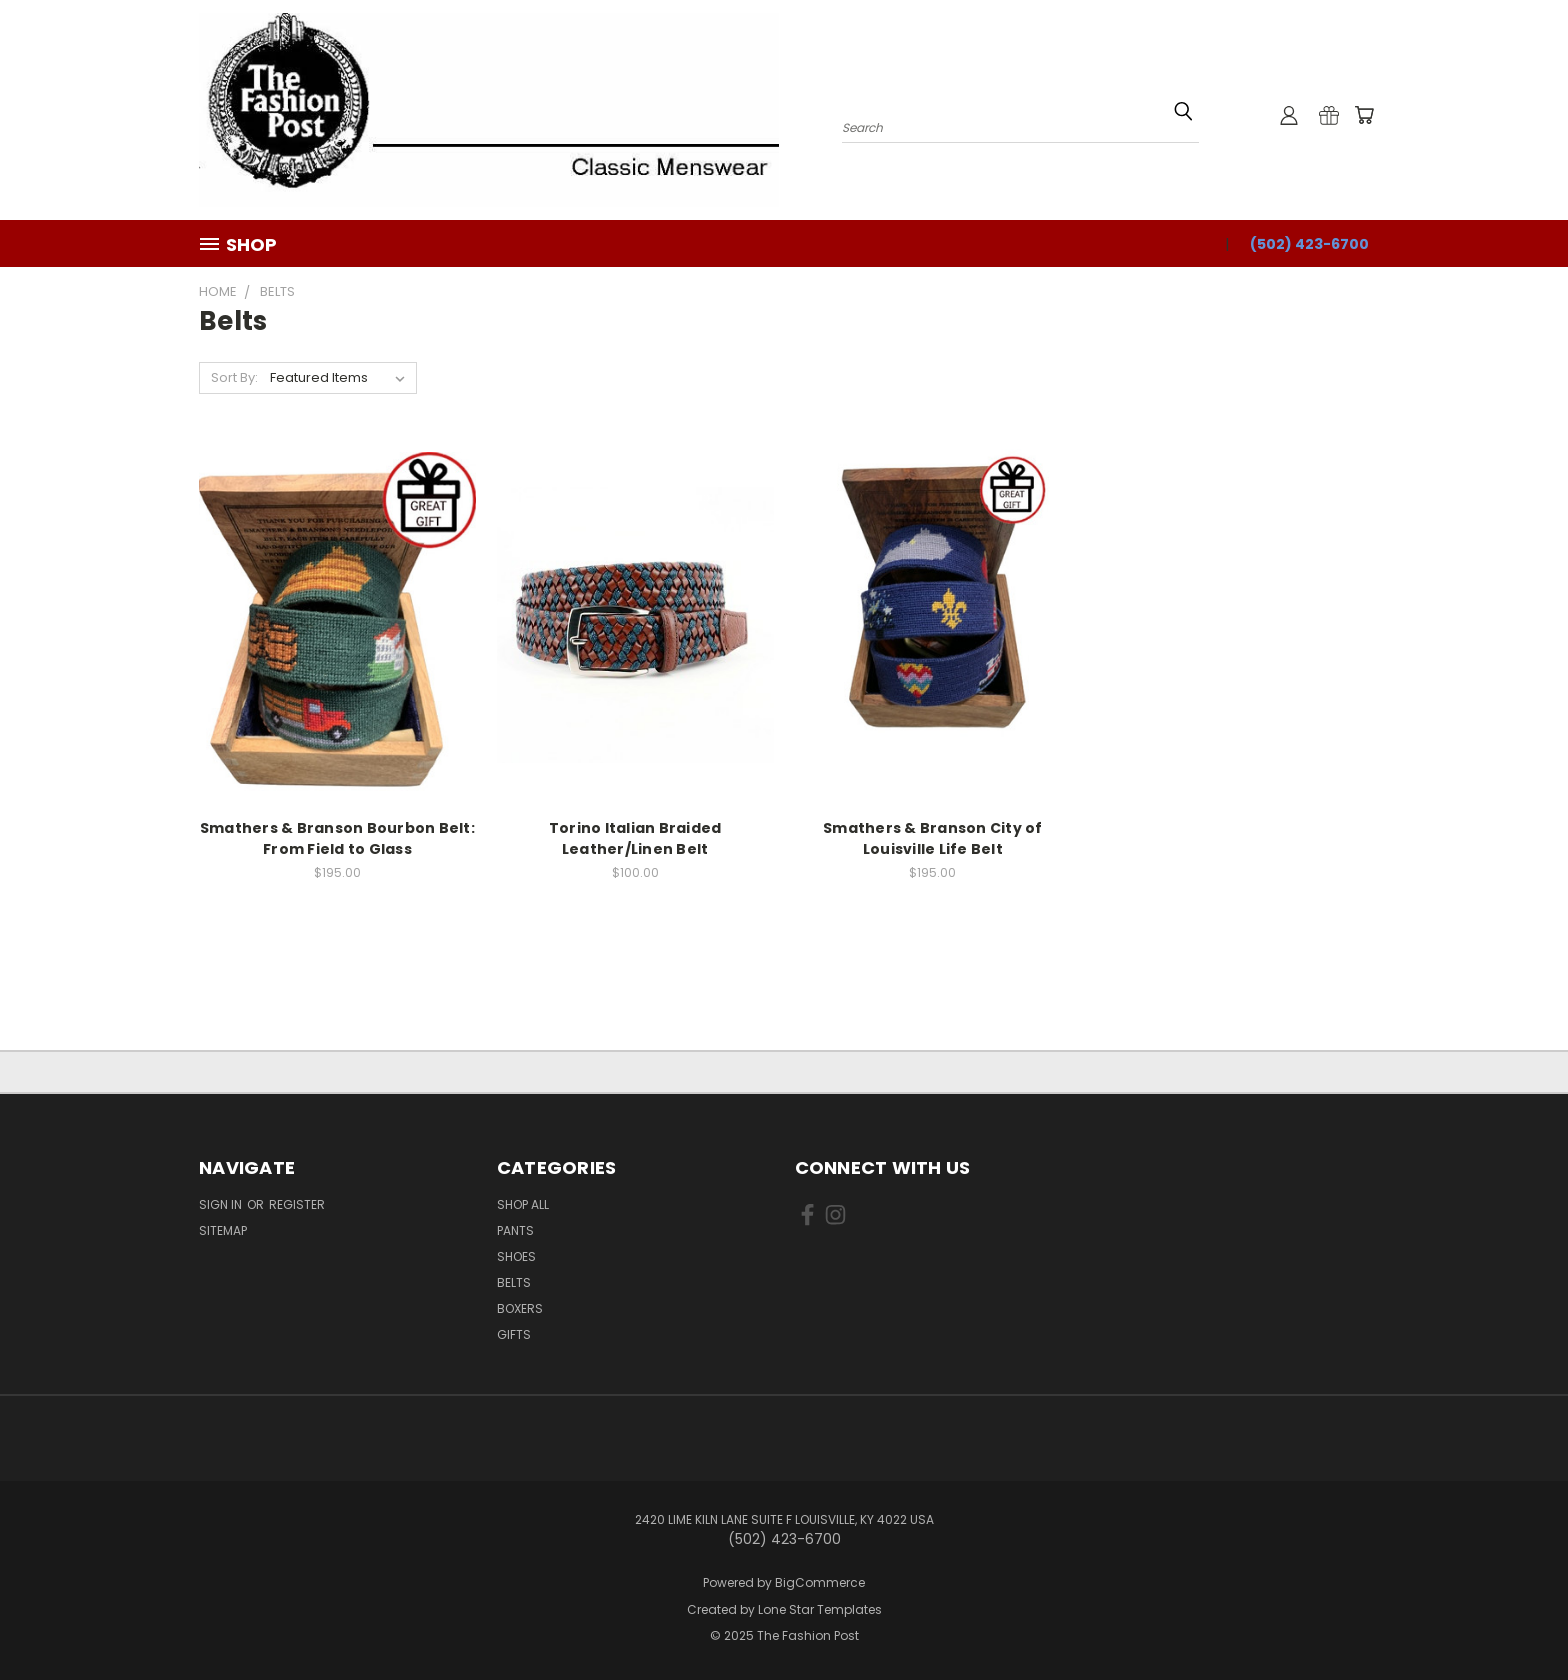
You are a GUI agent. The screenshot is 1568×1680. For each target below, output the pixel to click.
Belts (514, 1282)
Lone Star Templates (820, 1609)
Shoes (516, 1256)
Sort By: (234, 377)
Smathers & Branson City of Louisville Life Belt (933, 838)
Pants (515, 1230)
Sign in (222, 1204)
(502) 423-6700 (1309, 244)
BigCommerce (820, 1582)
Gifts (514, 1334)
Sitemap (223, 1230)
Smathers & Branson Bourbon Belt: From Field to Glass (337, 838)
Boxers (520, 1308)
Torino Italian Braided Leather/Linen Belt (635, 838)
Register (297, 1204)
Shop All (523, 1204)
